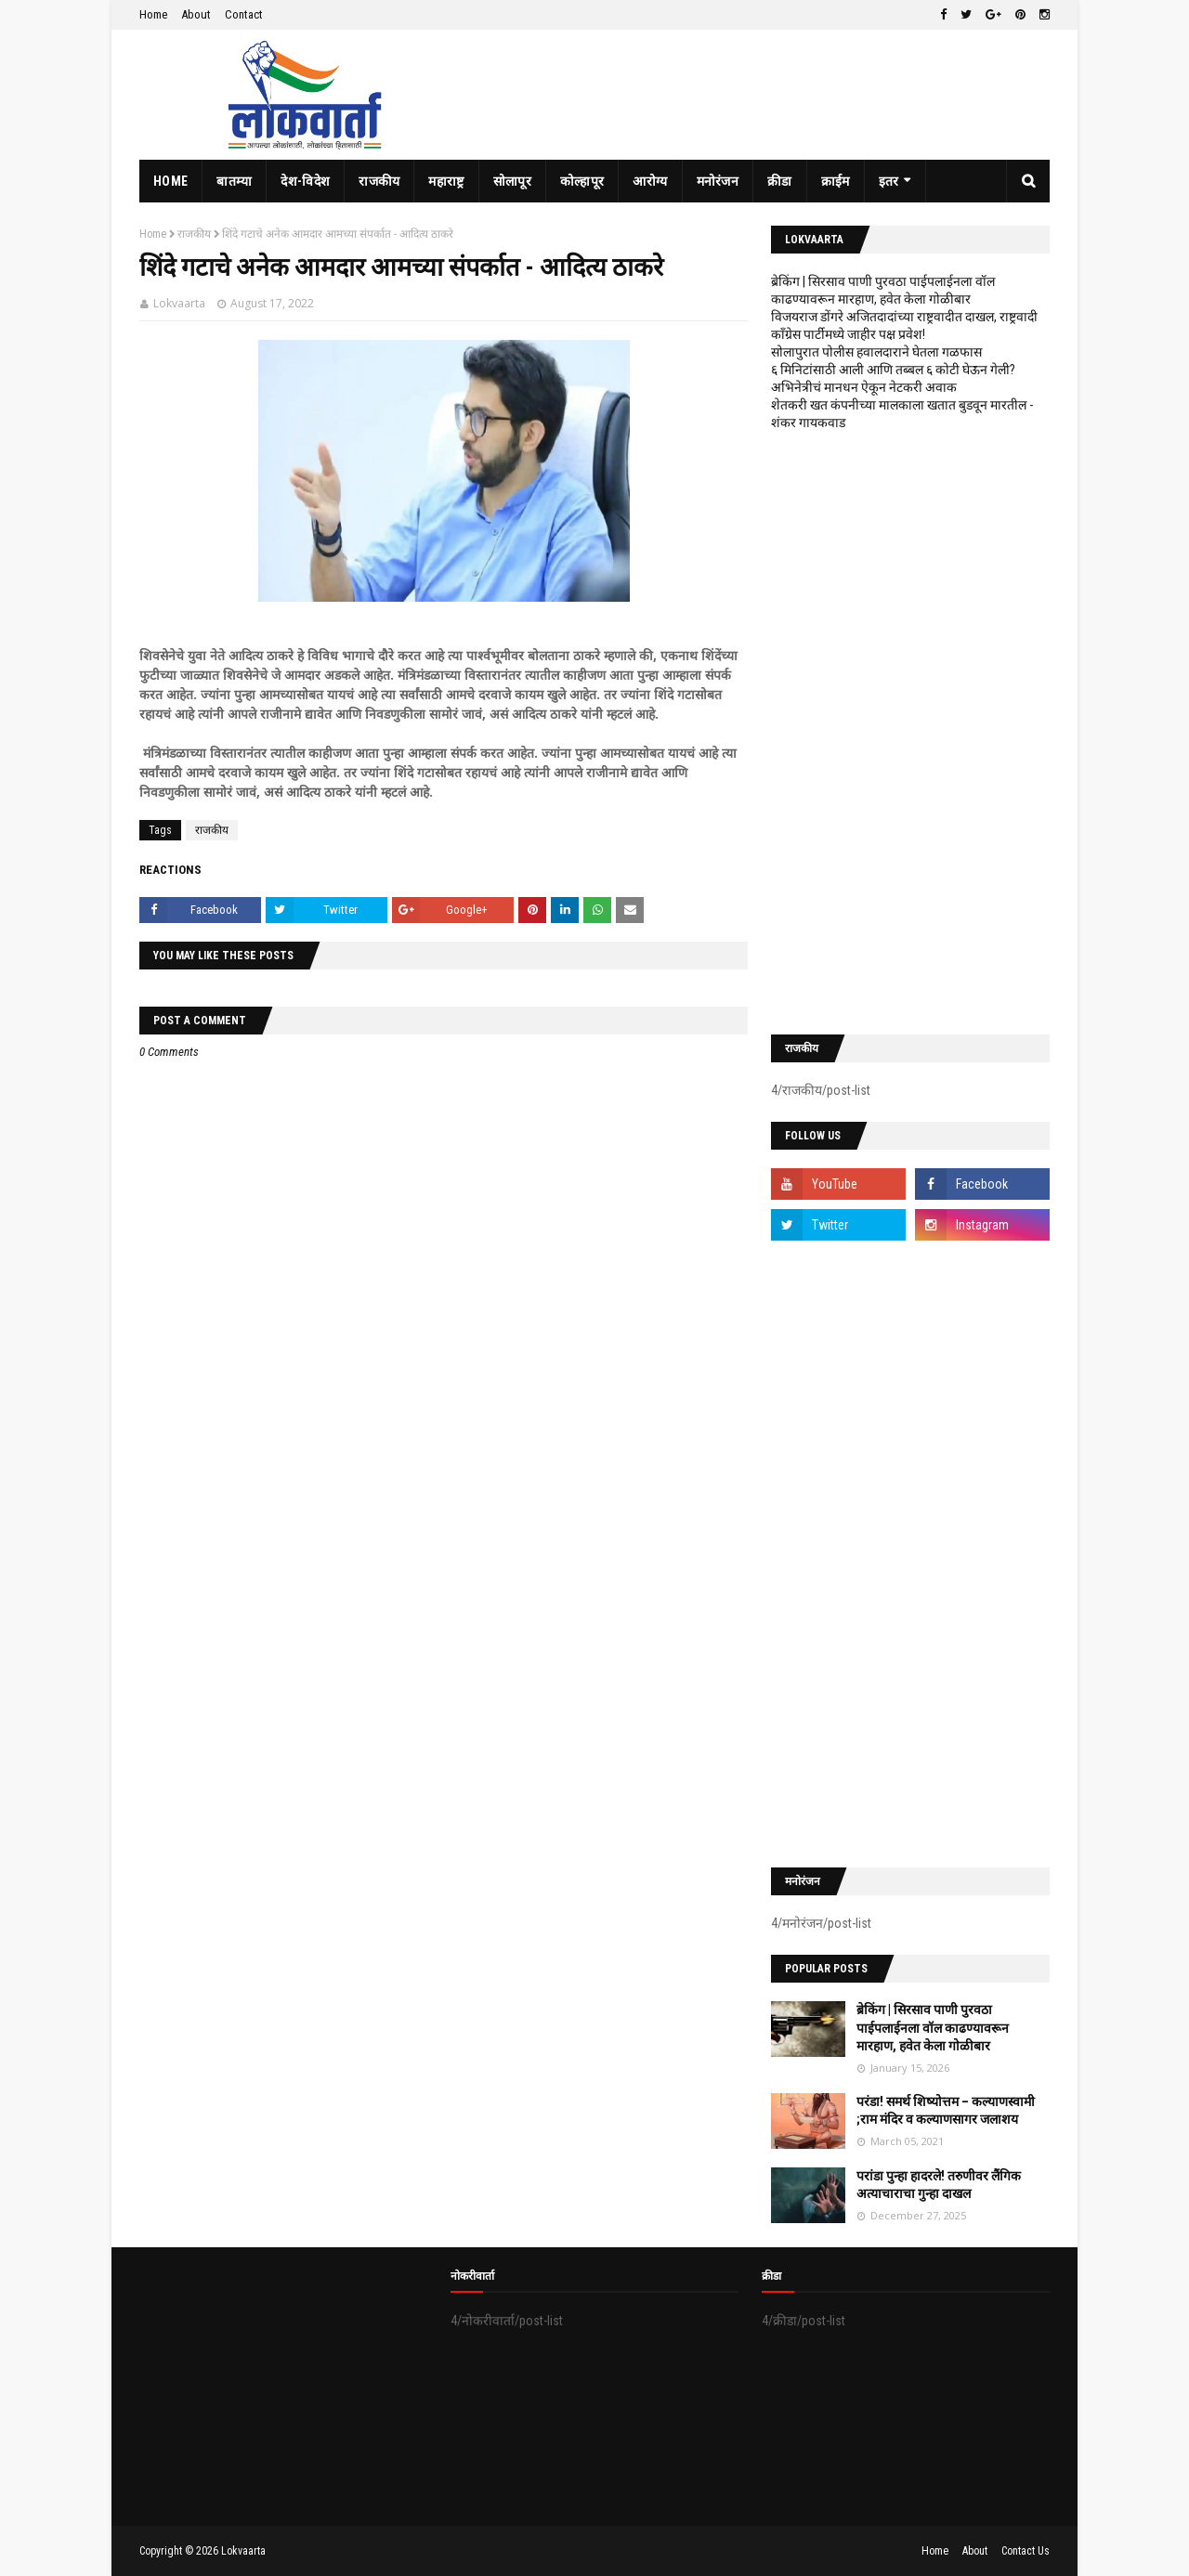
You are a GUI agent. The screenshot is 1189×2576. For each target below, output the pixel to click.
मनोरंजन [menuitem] (718, 181)
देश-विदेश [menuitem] (305, 181)
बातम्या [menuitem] (234, 181)
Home (153, 14)
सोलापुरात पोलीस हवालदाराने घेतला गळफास (876, 352)
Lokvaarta (179, 303)
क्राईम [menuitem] (835, 181)
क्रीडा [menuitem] (779, 181)
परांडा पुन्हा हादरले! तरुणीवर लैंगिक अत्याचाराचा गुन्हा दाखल (938, 2185)
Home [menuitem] (170, 181)
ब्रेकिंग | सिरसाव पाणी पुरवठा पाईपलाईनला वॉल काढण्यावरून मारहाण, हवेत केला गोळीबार (932, 2027)
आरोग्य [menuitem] (650, 181)
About (196, 14)
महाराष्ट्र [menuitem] (446, 181)
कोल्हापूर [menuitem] (582, 181)
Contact (244, 14)
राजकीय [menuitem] (379, 181)
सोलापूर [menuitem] (512, 181)
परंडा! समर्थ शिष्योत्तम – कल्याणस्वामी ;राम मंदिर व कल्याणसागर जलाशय (945, 2110)
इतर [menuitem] (889, 181)
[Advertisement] (910, 732)
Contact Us (1025, 2550)
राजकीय (194, 234)
